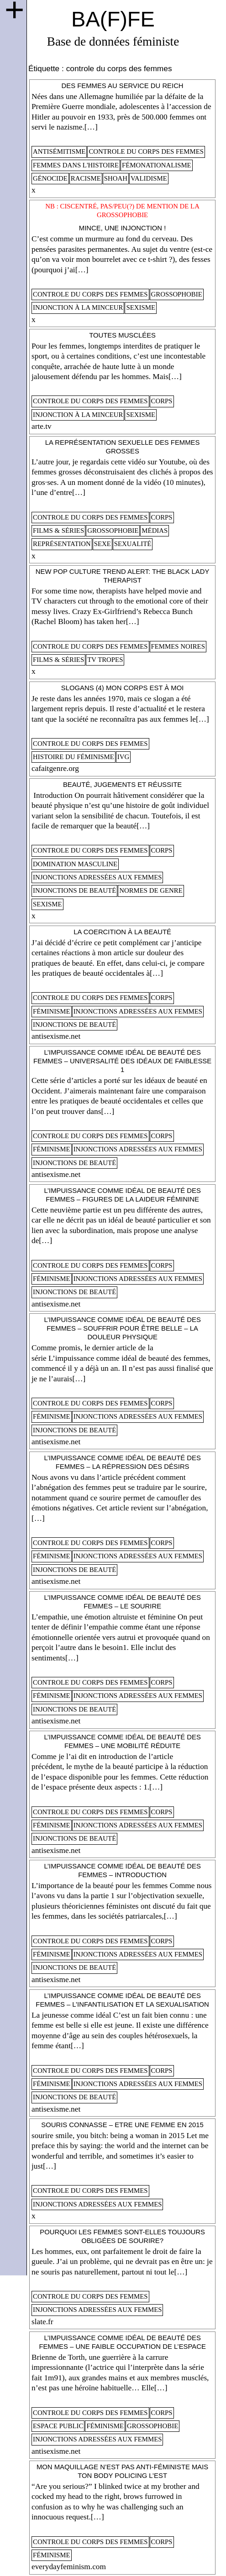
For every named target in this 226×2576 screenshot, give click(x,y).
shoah (115, 178)
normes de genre (151, 890)
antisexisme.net (56, 1036)
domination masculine (75, 864)
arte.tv (42, 426)
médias (155, 530)
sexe (102, 543)
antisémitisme (59, 151)
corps (162, 401)
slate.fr (42, 2321)
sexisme (140, 307)
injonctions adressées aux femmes (97, 877)
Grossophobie (176, 294)
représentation (62, 543)
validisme (149, 178)
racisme (86, 178)
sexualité (133, 543)
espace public (58, 2426)
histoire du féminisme (73, 756)
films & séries (58, 530)
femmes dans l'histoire (76, 165)
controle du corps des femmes (146, 151)
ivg (123, 756)
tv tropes (105, 659)
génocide (50, 178)
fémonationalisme (156, 165)
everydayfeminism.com (69, 2566)
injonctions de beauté (74, 890)
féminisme (51, 1011)
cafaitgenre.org (55, 768)
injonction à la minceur (78, 307)
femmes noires (178, 646)
